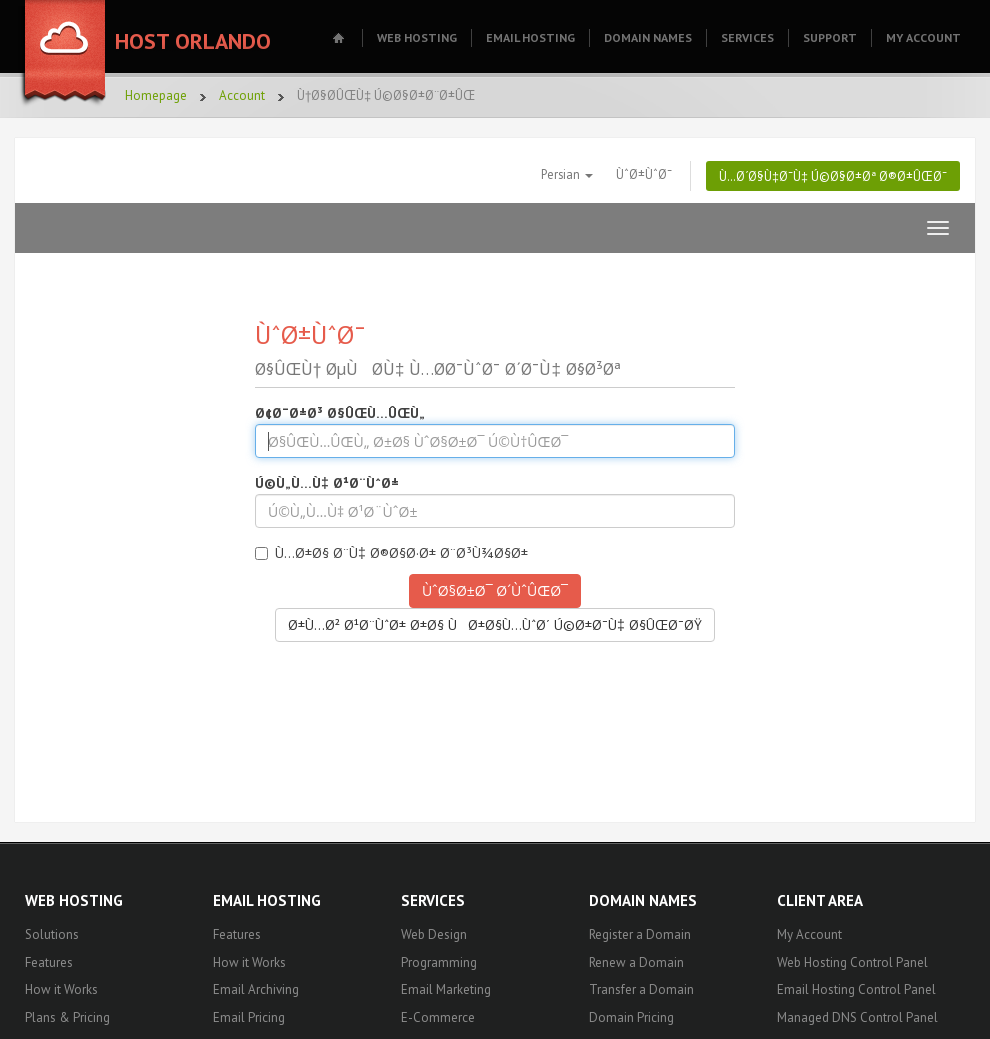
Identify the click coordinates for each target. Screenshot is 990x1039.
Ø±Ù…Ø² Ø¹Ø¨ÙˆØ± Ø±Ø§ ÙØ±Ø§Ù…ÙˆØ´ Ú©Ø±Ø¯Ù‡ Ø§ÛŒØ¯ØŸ (495, 625)
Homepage (156, 95)
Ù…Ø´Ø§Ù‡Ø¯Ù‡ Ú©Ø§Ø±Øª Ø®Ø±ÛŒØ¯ (833, 176)
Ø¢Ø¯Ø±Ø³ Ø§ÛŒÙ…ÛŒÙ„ (340, 413)
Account (242, 95)
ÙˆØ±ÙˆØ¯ (644, 174)
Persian (567, 174)
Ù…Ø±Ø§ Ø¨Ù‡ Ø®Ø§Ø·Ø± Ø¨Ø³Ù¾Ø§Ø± (391, 553)
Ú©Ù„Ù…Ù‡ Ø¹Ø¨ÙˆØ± (327, 483)
